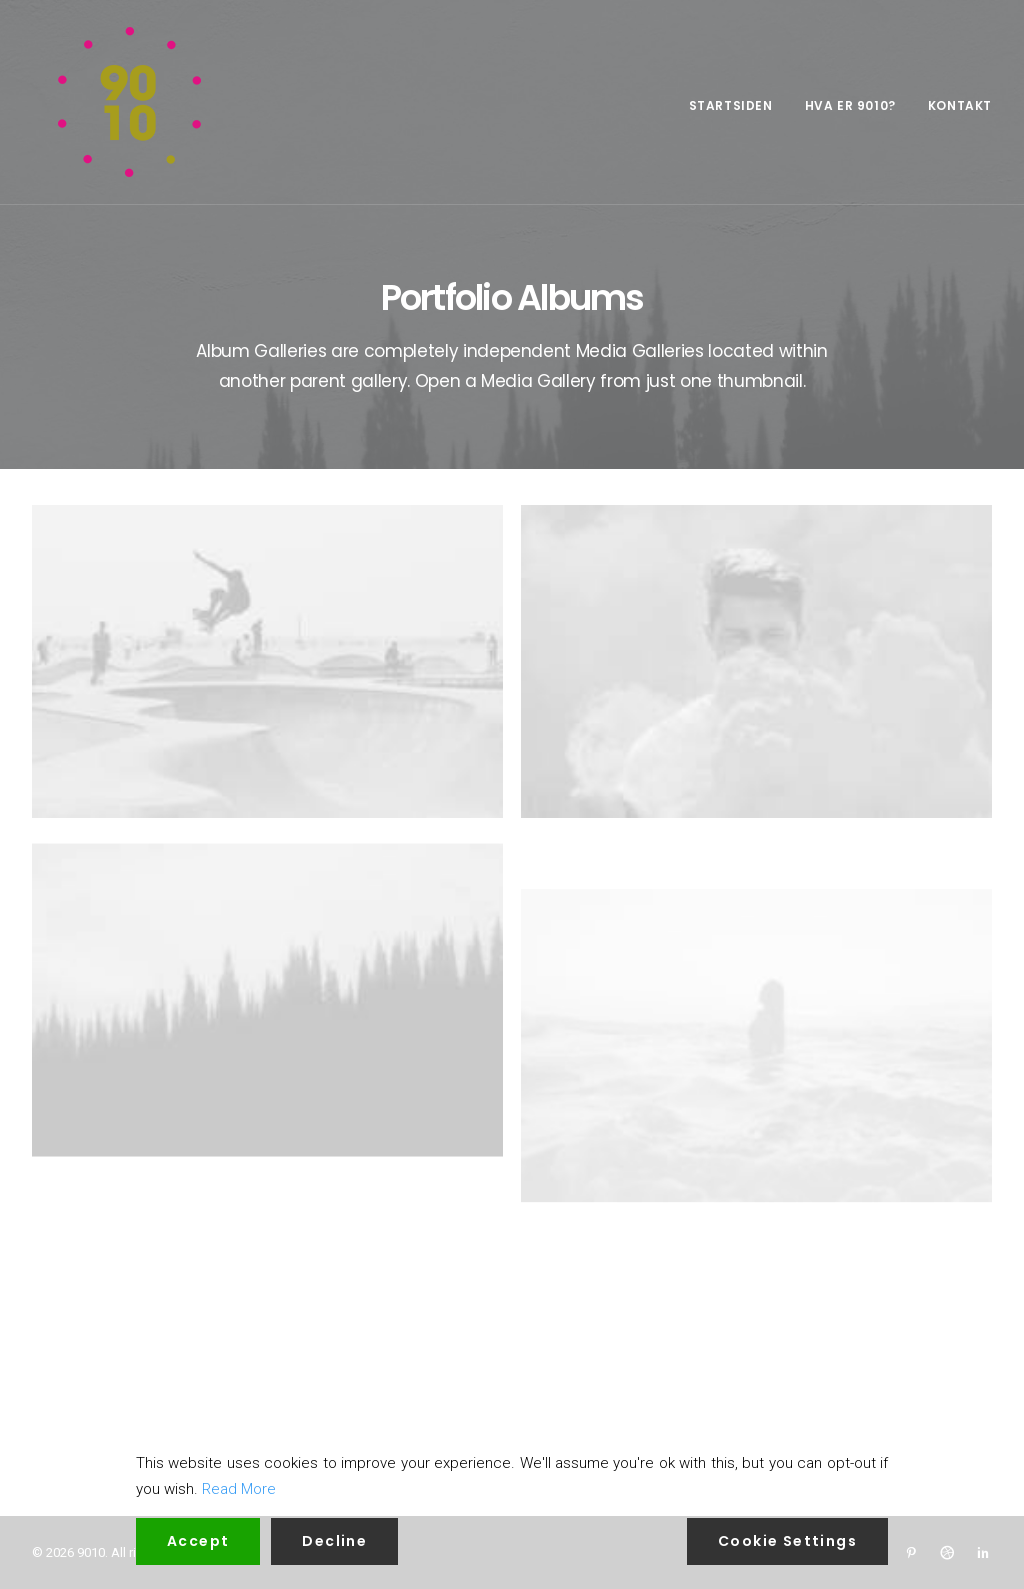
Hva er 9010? (850, 105)
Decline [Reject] (334, 1541)
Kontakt (960, 105)
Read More (239, 1489)
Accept (198, 1541)
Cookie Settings (787, 1541)
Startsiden (731, 105)
